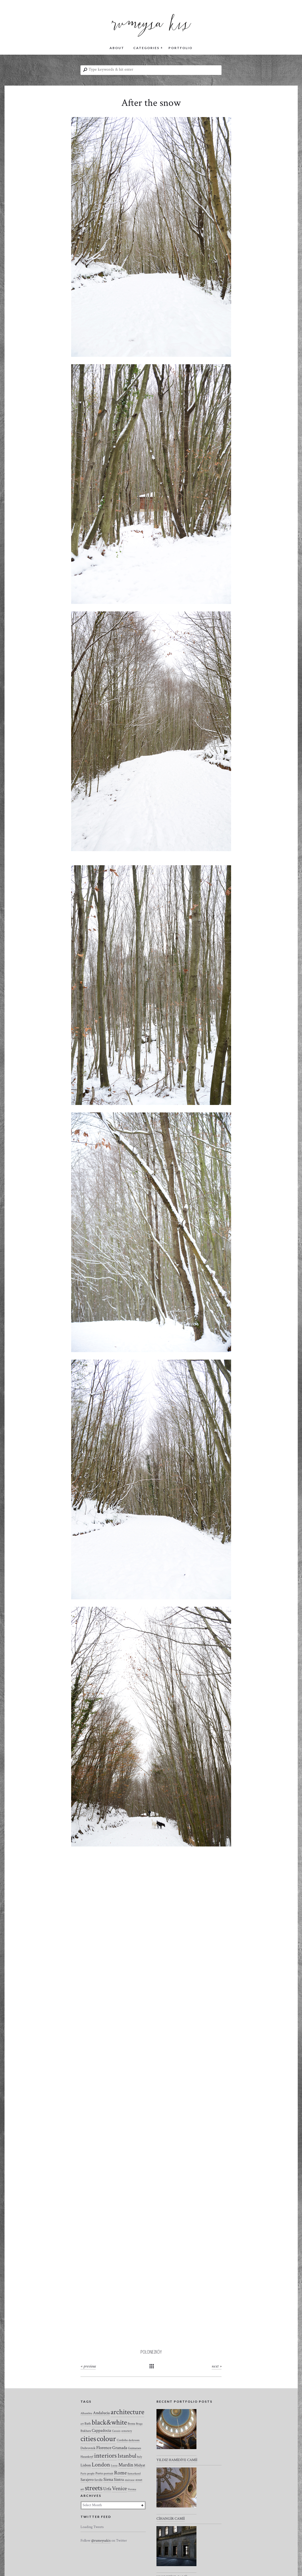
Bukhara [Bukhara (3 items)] (85, 2431)
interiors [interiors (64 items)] (105, 2455)
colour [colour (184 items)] (106, 2439)
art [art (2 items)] (82, 2424)
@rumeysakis (101, 2540)
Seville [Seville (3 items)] (98, 2480)
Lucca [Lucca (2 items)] (114, 2465)
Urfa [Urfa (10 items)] (107, 2489)
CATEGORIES (146, 48)
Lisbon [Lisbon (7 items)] (85, 2465)
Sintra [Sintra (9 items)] (119, 2479)
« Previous (88, 2366)
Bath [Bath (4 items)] (87, 2423)
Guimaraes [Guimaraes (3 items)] (134, 2448)
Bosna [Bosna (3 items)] (131, 2424)
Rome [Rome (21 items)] (120, 2472)
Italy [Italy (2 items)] (139, 2457)
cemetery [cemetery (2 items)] (126, 2431)
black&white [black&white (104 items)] (109, 2422)
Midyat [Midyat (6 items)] (139, 2465)
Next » (217, 2366)
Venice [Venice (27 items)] (119, 2488)
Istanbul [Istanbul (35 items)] (127, 2456)
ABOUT (117, 48)
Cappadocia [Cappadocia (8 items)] (101, 2430)
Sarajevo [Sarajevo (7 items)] (87, 2479)
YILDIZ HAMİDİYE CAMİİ (176, 2460)
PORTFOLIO (180, 48)
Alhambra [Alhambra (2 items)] (86, 2413)
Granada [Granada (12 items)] (119, 2448)
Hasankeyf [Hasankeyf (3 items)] (86, 2457)
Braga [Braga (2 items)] (139, 2424)
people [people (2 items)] (91, 2473)
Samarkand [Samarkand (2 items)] (133, 2473)
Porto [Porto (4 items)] (99, 2473)
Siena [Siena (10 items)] (108, 2479)
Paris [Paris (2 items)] (83, 2473)
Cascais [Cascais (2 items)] (116, 2431)
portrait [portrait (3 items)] (108, 2473)
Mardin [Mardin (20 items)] (125, 2465)
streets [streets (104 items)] (93, 2488)
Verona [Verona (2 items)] (132, 2489)
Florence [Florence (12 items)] (103, 2448)
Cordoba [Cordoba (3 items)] (122, 2440)
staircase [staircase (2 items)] (130, 2480)
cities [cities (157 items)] (88, 2439)
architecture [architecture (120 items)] (127, 2412)
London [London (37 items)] (101, 2465)
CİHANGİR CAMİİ (170, 2518)
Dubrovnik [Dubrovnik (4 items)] (87, 2448)
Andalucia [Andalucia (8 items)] (101, 2412)
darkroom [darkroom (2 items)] (134, 2440)
